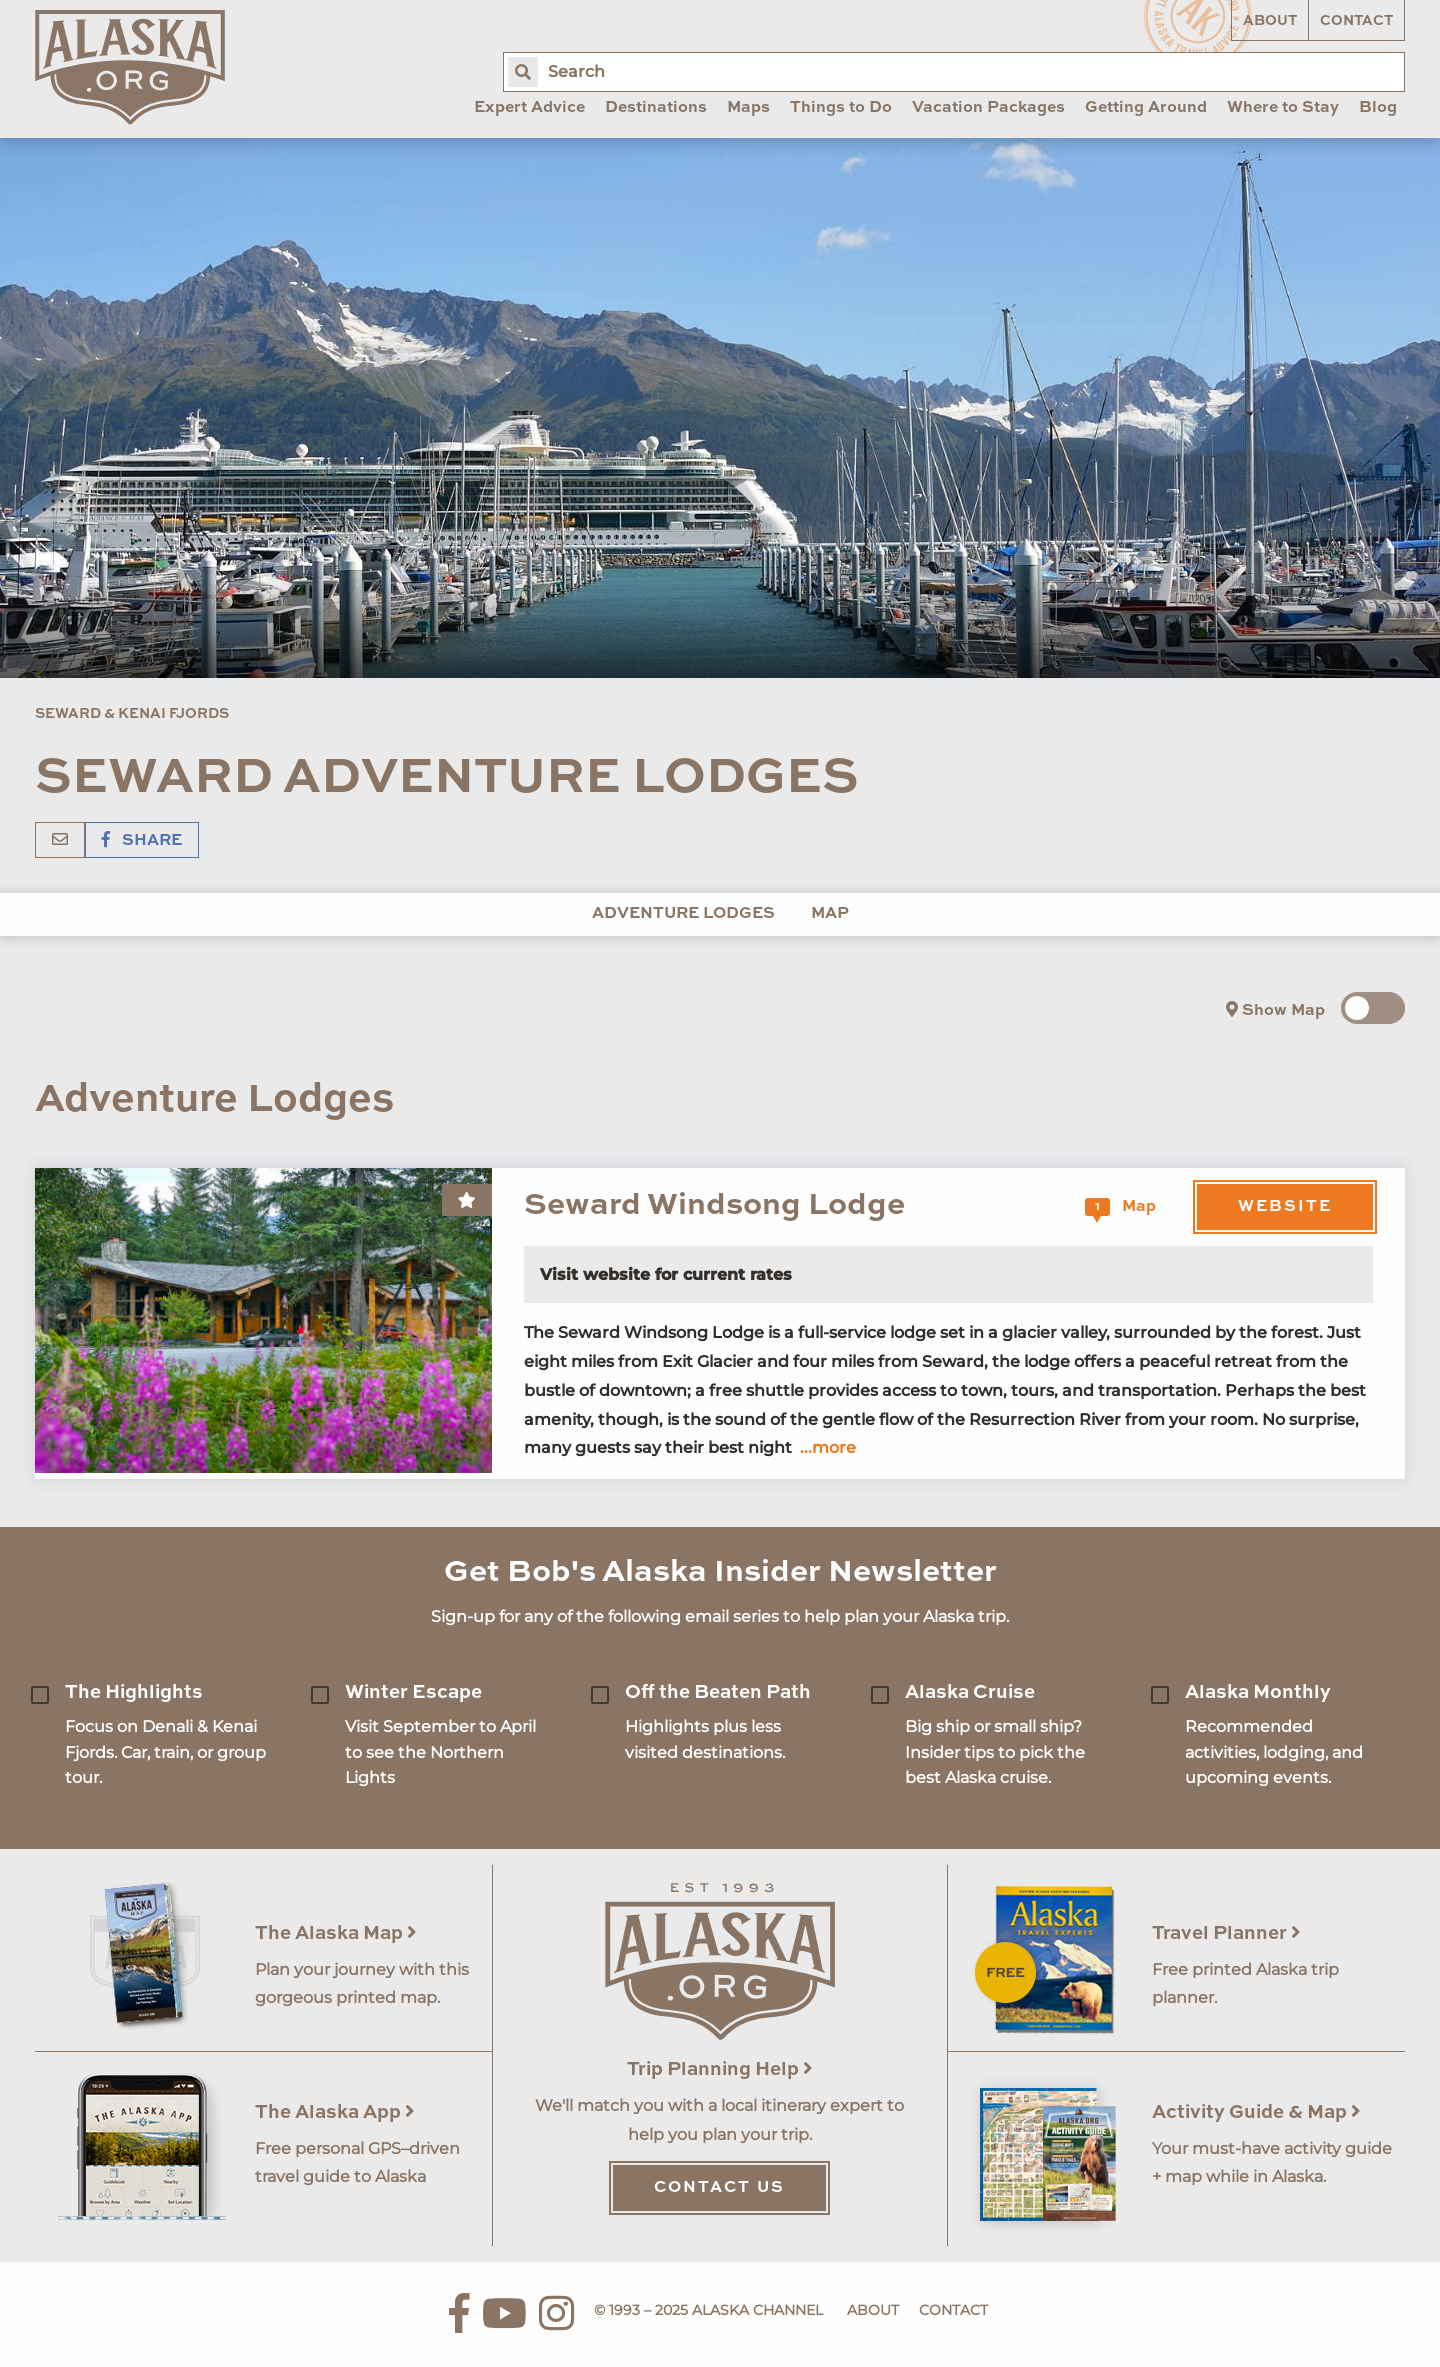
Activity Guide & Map (1256, 2112)
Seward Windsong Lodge (714, 1205)
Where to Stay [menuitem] (1283, 108)
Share (142, 841)
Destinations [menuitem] (656, 108)
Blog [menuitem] (1378, 108)
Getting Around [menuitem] (1146, 108)
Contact (1356, 21)
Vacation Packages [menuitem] (988, 108)
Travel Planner (1226, 1933)
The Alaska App (335, 2112)
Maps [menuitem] (748, 108)
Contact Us (719, 2188)
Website (1285, 1207)
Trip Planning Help (720, 2069)
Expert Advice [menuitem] (529, 108)
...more (828, 1447)
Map (830, 914)
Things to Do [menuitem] (841, 108)
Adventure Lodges (683, 914)
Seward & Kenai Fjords (132, 714)
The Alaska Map (336, 1933)
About (1270, 21)
